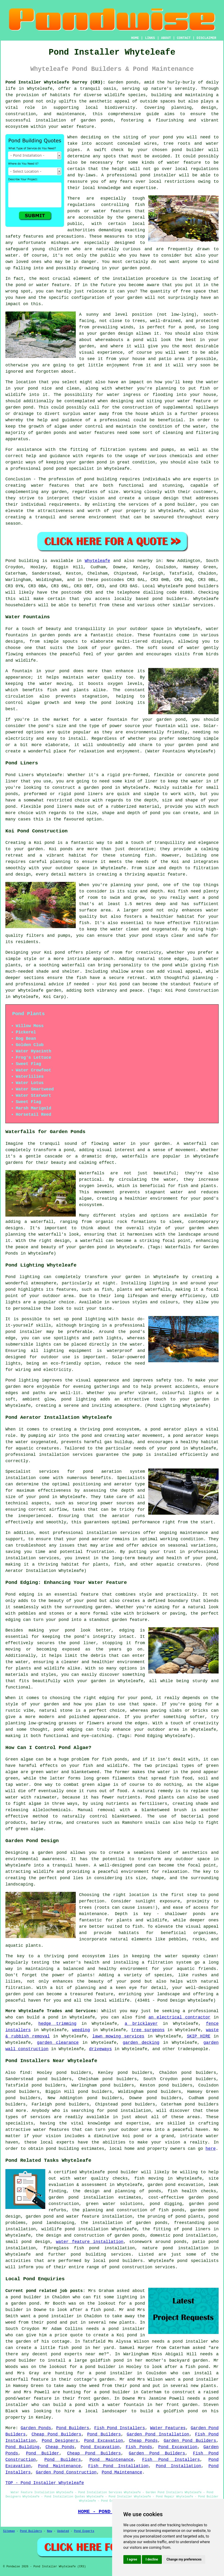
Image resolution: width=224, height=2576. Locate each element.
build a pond (42, 2017)
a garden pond (95, 787)
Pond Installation (178, 2466)
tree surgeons (148, 2030)
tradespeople (193, 2049)
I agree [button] (132, 2559)
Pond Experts (84, 2531)
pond (168, 137)
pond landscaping (53, 2222)
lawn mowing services (118, 2036)
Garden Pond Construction (66, 2472)
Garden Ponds (36, 2428)
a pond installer (111, 2373)
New (49, 2531)
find (25, 2072)
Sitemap (9, 2531)
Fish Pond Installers (119, 2428)
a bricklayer (141, 2023)
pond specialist (75, 468)
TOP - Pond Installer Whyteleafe (44, 2483)
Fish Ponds (139, 2447)
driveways (100, 2049)
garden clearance (58, 2042)
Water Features (168, 2428)
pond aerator (165, 1429)
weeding (81, 2030)
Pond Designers (60, 2440)
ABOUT (166, 38)
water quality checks (101, 2178)
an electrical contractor (179, 2017)
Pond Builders (72, 2428)
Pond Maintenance (111, 2459)
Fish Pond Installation (118, 2466)
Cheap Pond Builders (56, 2434)
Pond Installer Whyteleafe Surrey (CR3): (55, 82)
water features (51, 2129)
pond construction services (142, 2267)
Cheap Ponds (143, 2440)
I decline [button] (152, 2559)
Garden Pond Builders (190, 2440)
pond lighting (78, 1399)
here (210, 2148)
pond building (100, 479)
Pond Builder (42, 2453)
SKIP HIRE (198, 2036)
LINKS (150, 38)
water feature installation (89, 2241)
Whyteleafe (97, 560)
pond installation (129, 2110)
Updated (63, 2531)
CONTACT (184, 38)
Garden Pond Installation (158, 2434)
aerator (121, 1516)
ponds (132, 82)
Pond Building (22, 2447)
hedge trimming (57, 2023)
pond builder (180, 504)
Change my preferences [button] (184, 2559)
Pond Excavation (103, 2440)
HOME (135, 38)
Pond (10, 560)
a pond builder (112, 2392)
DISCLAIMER (206, 38)
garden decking (141, 2042)
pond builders (202, 586)
